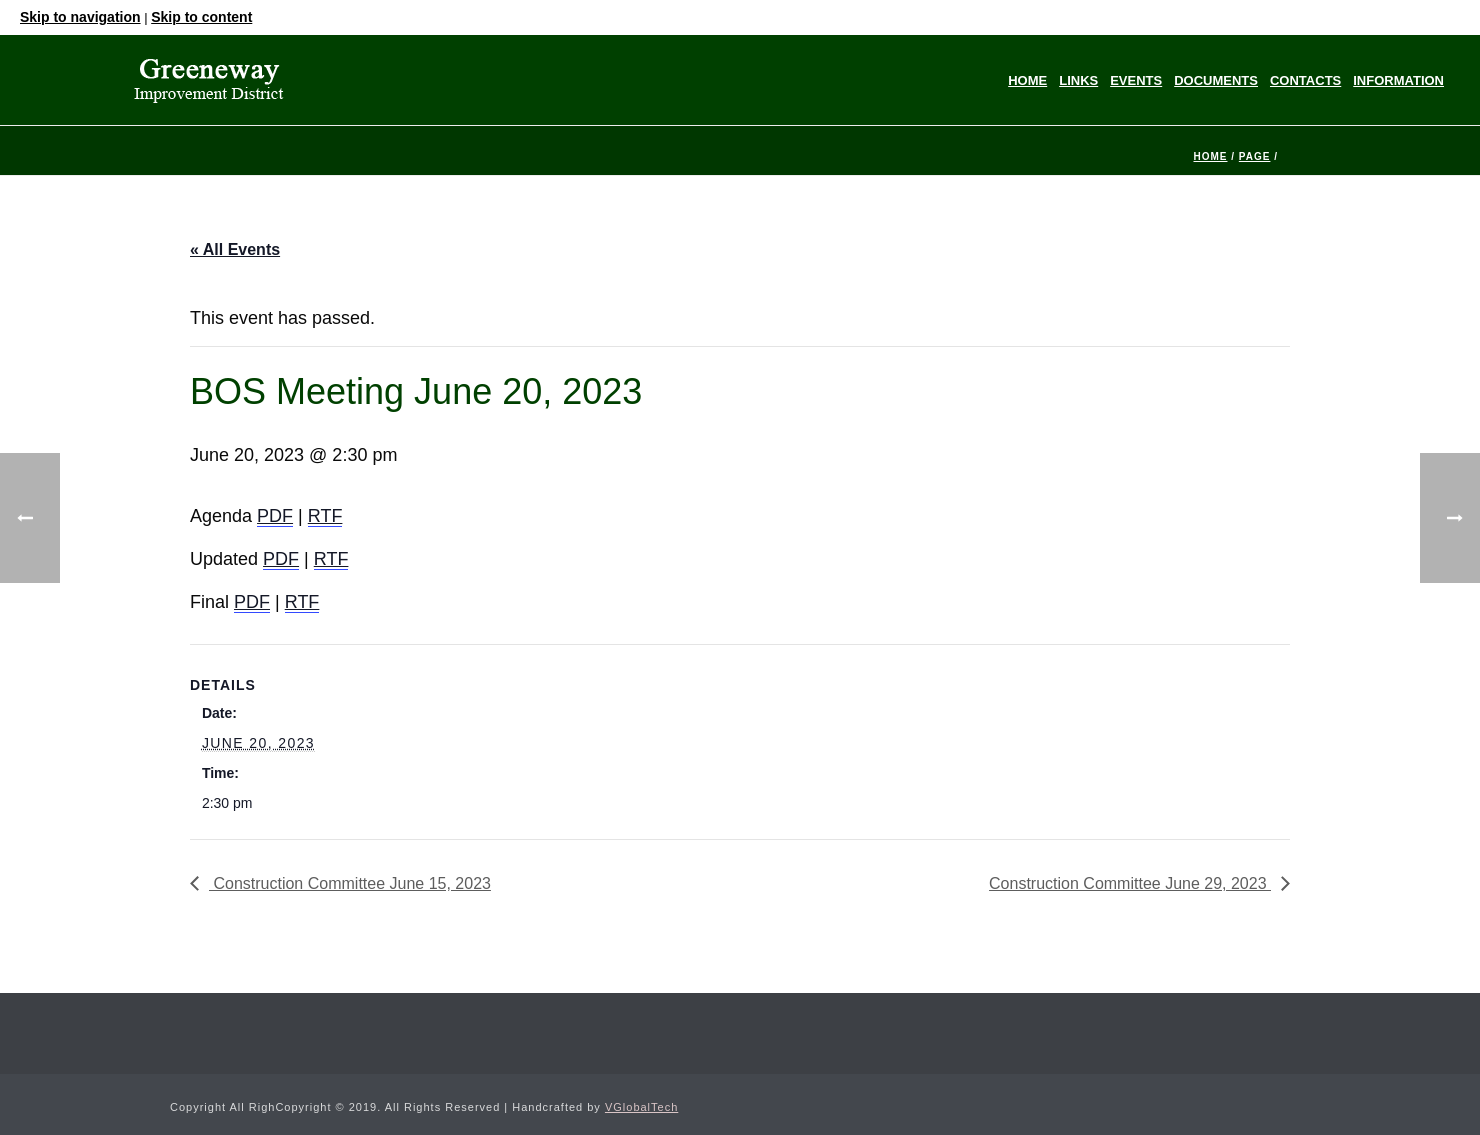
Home (1027, 80)
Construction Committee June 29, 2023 (1130, 883)
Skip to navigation (80, 17)
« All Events (235, 249)
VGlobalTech (641, 1107)
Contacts (1305, 80)
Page (1255, 156)
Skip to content (201, 17)
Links (1078, 80)
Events (1136, 80)
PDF (275, 516)
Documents (1216, 80)
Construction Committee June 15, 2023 (350, 883)
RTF (325, 516)
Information (1398, 80)
